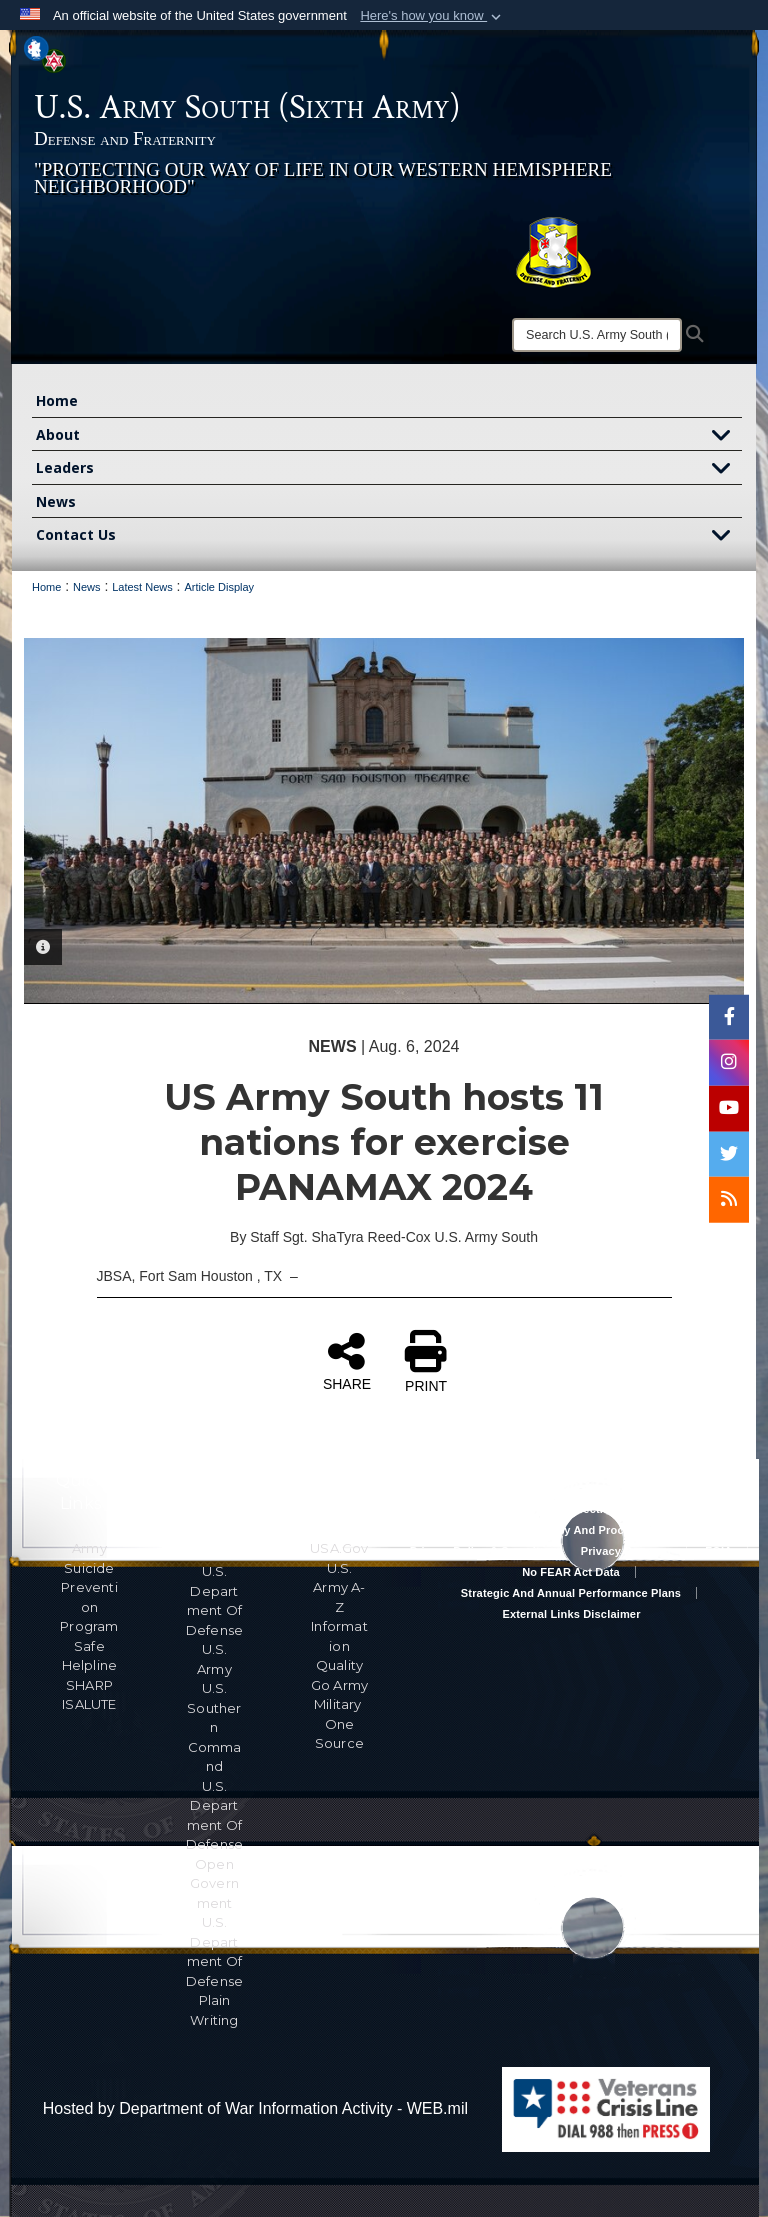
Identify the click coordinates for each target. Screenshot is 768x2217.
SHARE (347, 1361)
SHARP (89, 1685)
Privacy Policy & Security (478, 1551)
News (56, 501)
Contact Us (389, 536)
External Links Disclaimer (571, 1614)
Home (57, 400)
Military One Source (339, 1723)
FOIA (718, 1551)
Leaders (389, 469)
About (389, 436)
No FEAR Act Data (571, 1572)
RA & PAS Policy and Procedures (571, 1530)
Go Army (339, 1685)
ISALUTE (89, 1704)
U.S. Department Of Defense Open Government (214, 1844)
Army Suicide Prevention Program (89, 1587)
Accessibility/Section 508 (571, 1509)
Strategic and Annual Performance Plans (571, 1593)
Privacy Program (626, 1551)
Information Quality (339, 1645)
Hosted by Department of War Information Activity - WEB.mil (255, 2108)
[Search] (597, 335)
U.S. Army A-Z (339, 1587)
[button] (432, 16)
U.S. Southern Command (214, 1727)
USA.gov (339, 1548)
